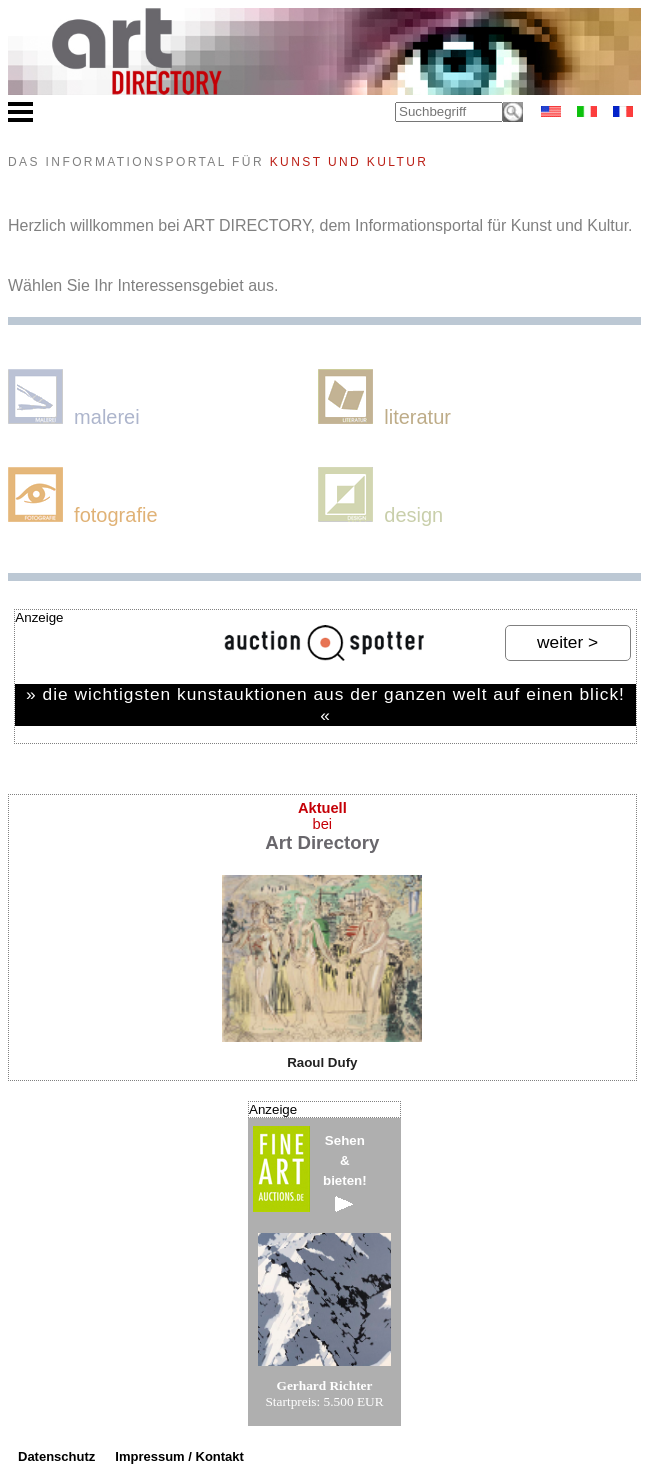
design (380, 496)
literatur (384, 398)
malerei (74, 398)
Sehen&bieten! (345, 1172)
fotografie (83, 496)
